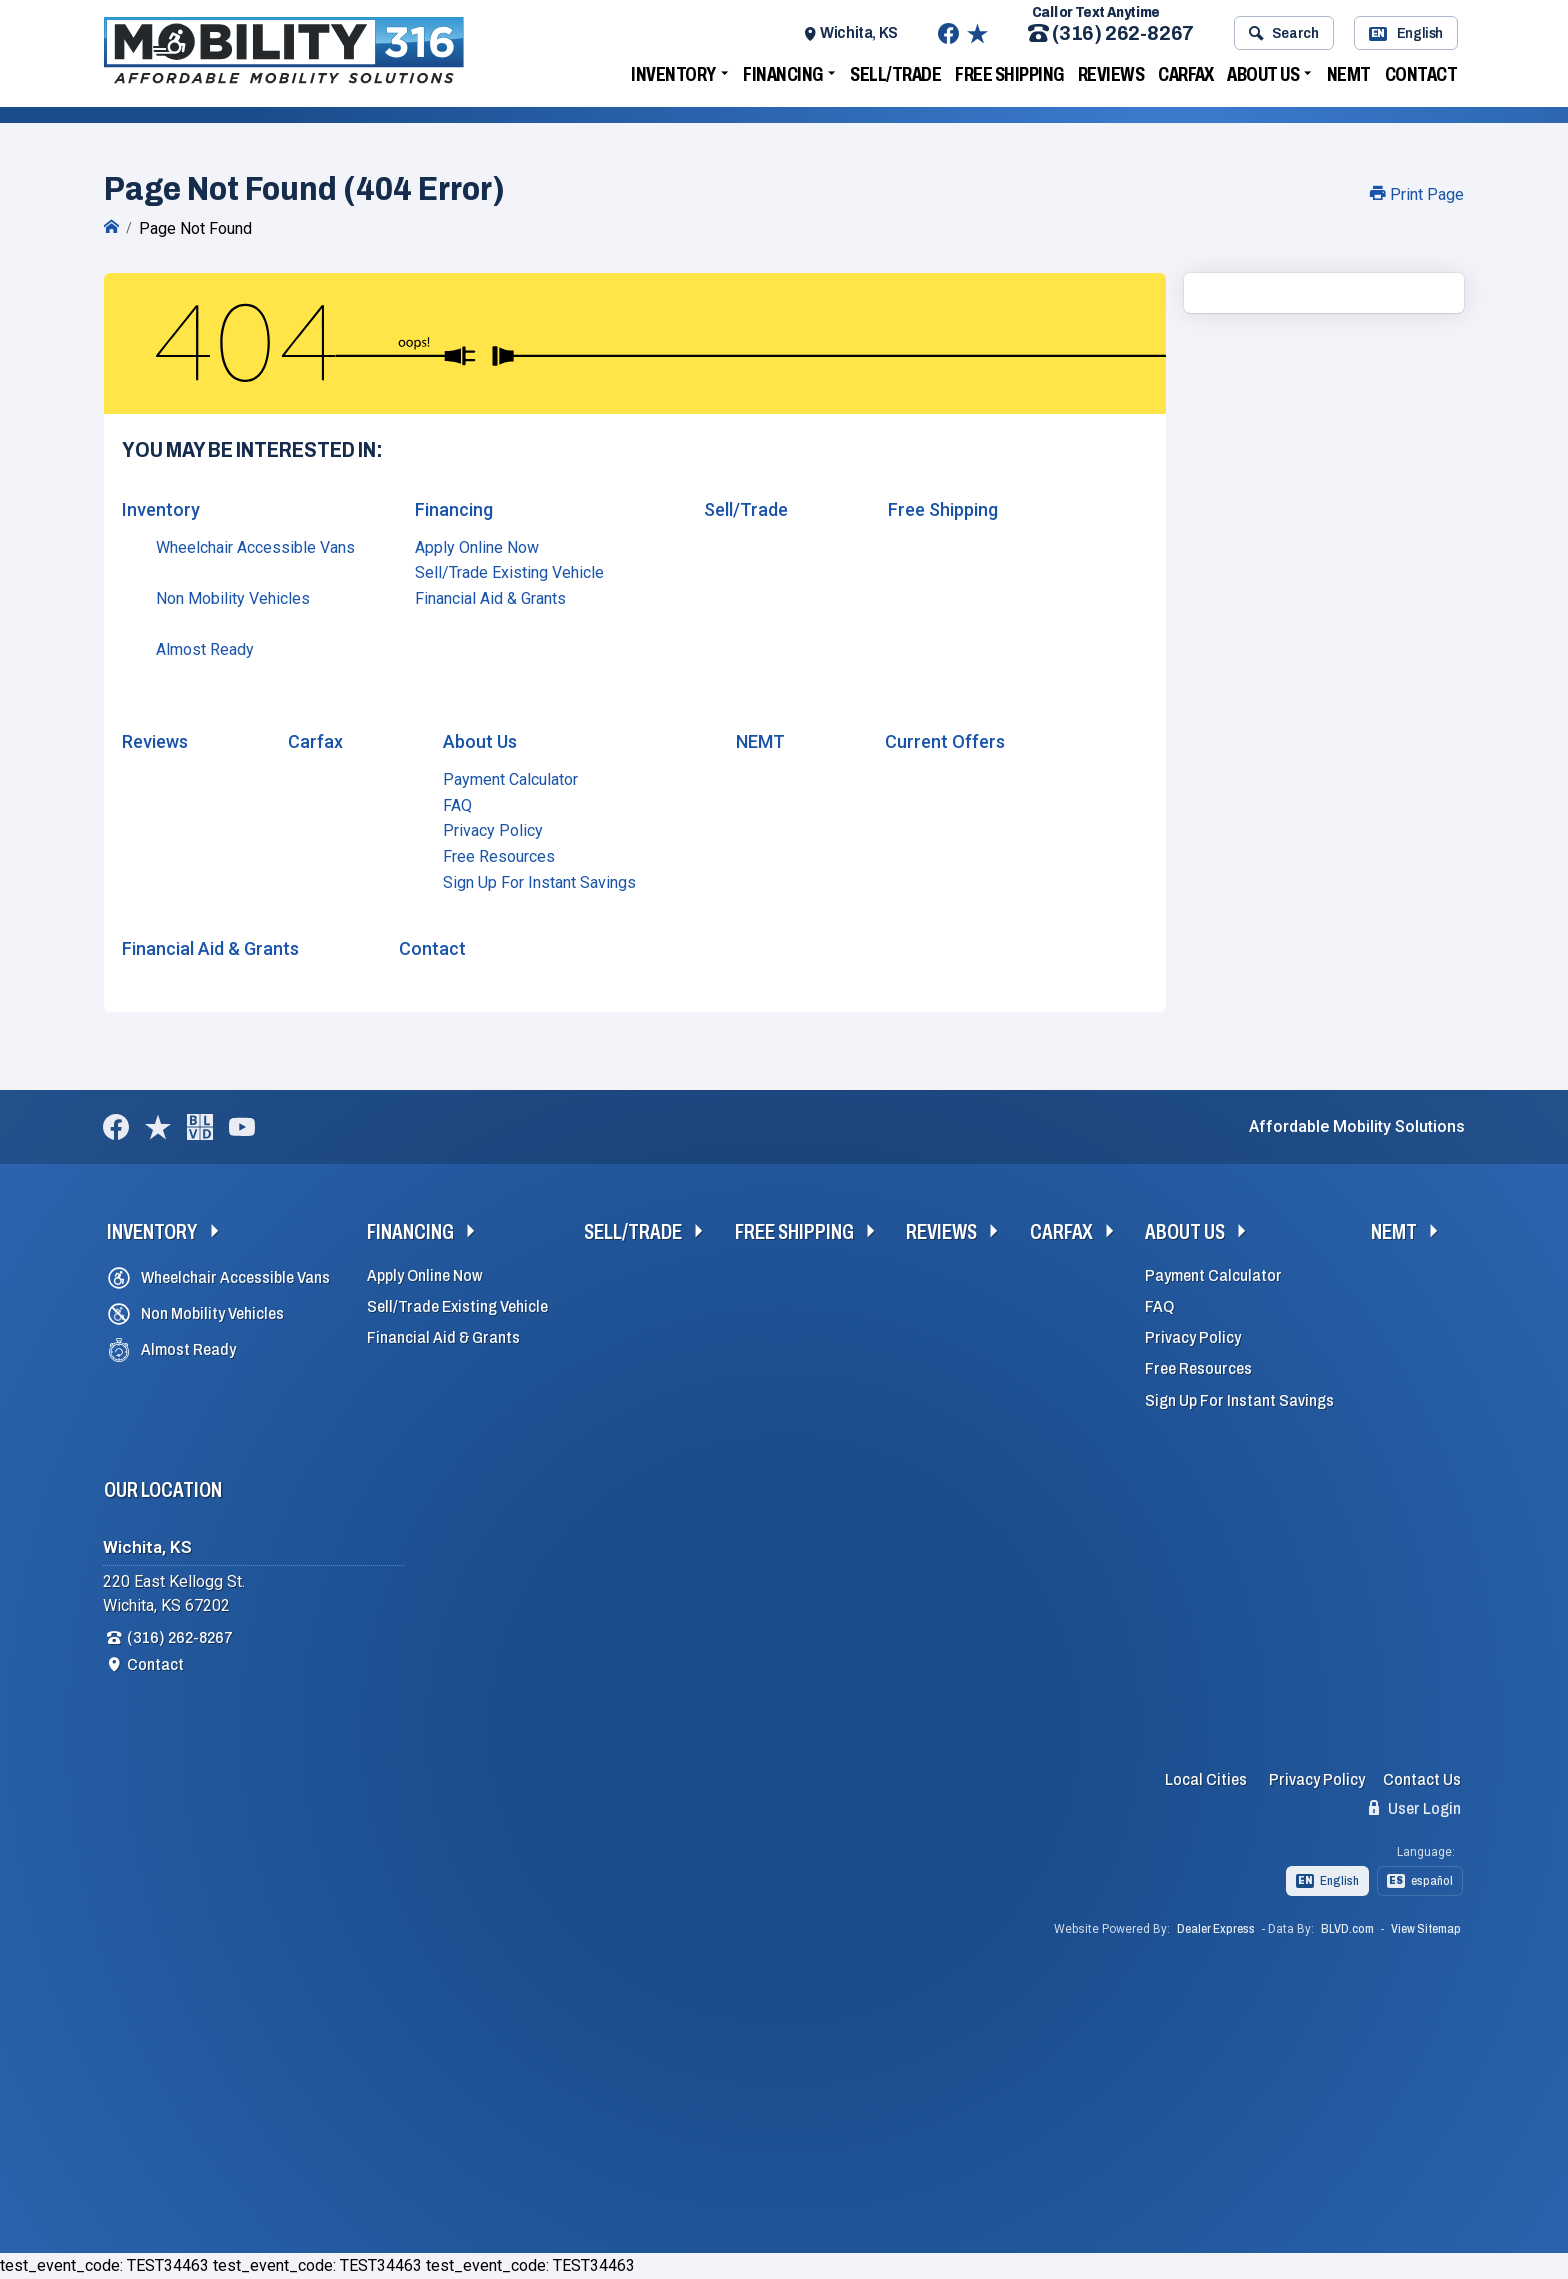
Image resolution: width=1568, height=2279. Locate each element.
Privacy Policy (493, 830)
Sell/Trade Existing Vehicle (509, 572)
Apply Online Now (477, 547)
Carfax (1185, 74)
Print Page (1417, 194)
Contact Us (1422, 1779)
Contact (1421, 74)
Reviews (1111, 74)
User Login (1415, 1808)
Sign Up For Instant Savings (539, 882)
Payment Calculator (510, 779)
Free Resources (499, 856)
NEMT (1349, 74)
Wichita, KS (859, 32)
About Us (1263, 74)
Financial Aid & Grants (490, 598)
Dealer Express (1216, 1929)
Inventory (673, 74)
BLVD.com (1347, 1929)
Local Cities (1206, 1779)
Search (1283, 33)
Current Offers (945, 741)
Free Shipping (1009, 74)
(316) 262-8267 (1111, 33)
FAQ (457, 805)
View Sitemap (1426, 1929)
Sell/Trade (895, 74)
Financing (783, 74)
